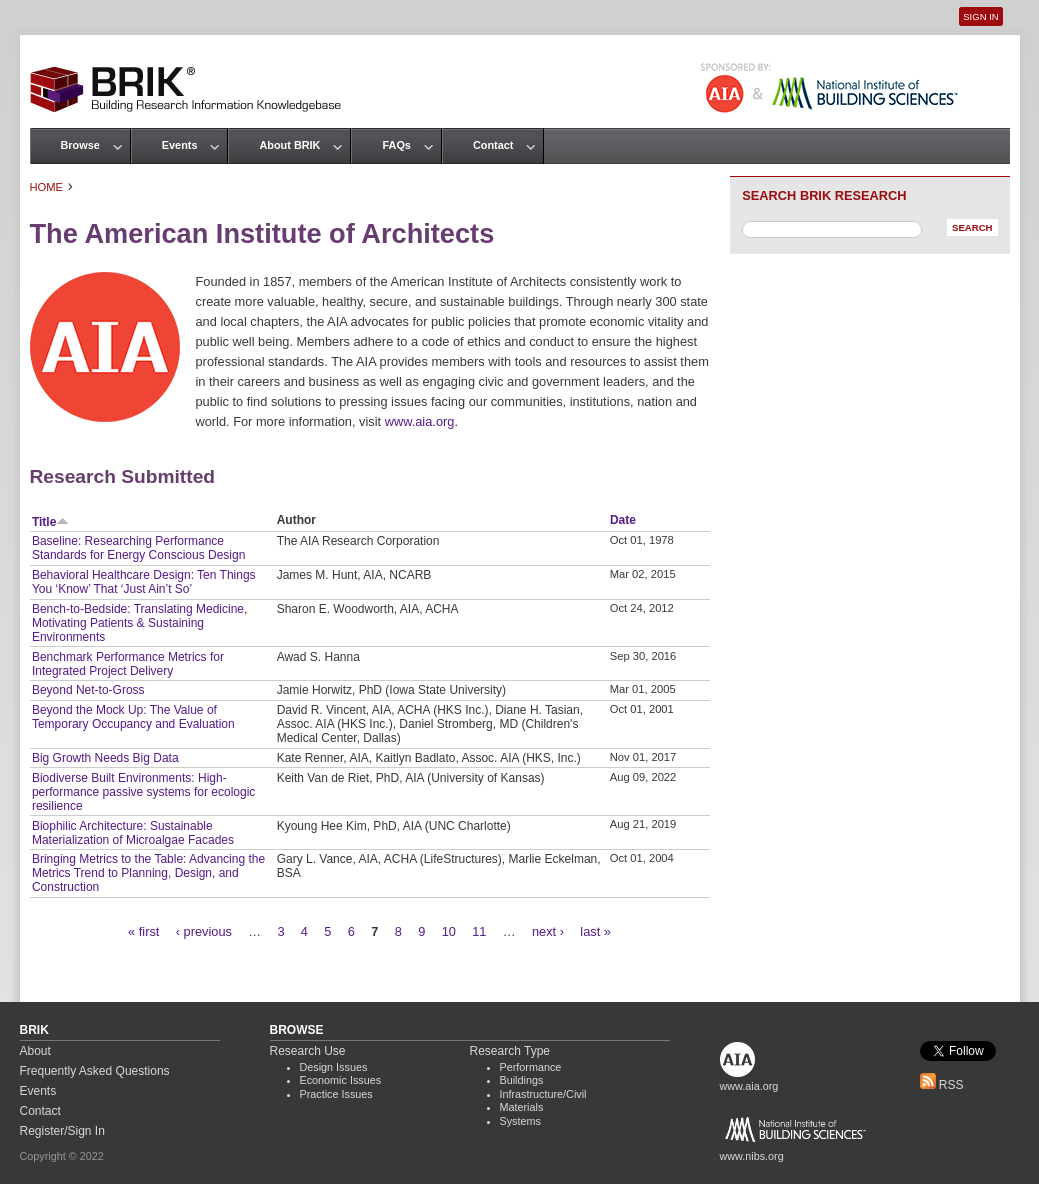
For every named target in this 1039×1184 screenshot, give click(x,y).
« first (143, 931)
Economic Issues (341, 1080)
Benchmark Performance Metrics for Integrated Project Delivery (128, 664)
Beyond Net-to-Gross (88, 690)
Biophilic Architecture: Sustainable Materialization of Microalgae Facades (133, 833)
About (35, 1051)
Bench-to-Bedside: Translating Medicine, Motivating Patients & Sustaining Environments (139, 623)
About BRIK (289, 145)
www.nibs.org (752, 1156)
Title (50, 522)
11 (479, 931)
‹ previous (204, 931)
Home (47, 187)
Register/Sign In (62, 1131)
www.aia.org (420, 421)
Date (623, 520)
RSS (942, 1085)
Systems (520, 1121)
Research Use (308, 1051)
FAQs (396, 145)
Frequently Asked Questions (95, 1071)
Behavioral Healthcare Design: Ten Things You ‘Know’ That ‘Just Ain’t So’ (144, 582)
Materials (522, 1107)
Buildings (522, 1080)
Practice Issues (336, 1094)
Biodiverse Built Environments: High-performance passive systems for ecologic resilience (143, 792)
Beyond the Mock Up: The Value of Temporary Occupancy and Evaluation (133, 717)
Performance (531, 1067)
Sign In (980, 16)
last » (595, 931)
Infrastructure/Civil (543, 1094)
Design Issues (334, 1067)
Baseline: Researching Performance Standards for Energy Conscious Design (138, 548)
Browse (80, 145)
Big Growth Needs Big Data (105, 758)
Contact (493, 145)
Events (180, 145)
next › (548, 931)
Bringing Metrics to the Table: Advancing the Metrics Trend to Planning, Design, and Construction (148, 873)
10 (449, 931)
